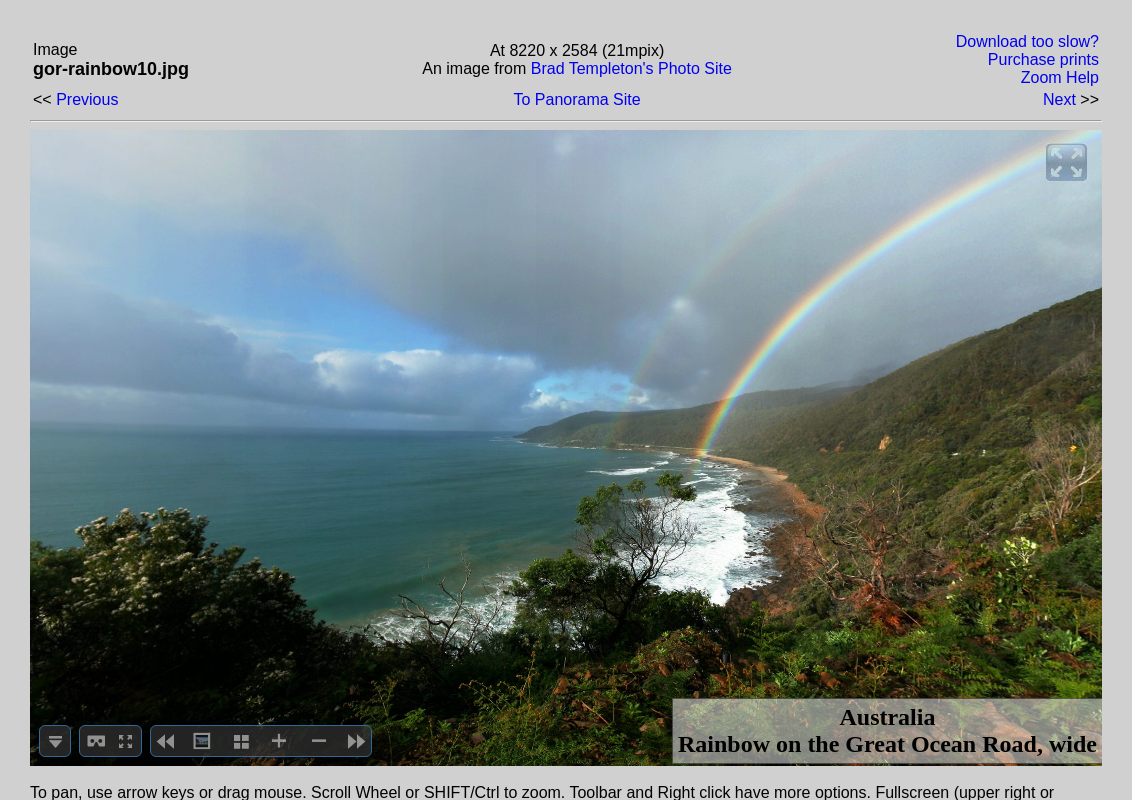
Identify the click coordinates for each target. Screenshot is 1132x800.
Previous (87, 99)
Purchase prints (1043, 59)
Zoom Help (1060, 77)
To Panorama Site (576, 99)
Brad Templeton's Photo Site (631, 68)
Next (1059, 99)
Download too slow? (1027, 41)
